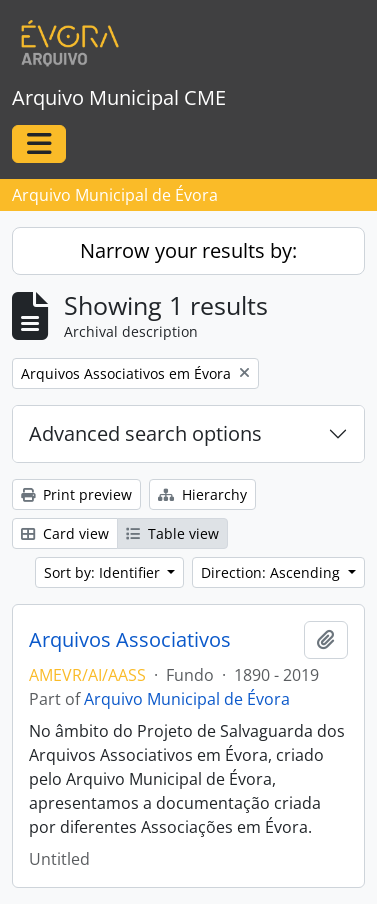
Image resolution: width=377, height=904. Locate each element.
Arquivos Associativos (130, 640)
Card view (65, 533)
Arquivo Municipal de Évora (187, 699)
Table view (172, 533)
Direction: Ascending (272, 572)
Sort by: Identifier (104, 572)
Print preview (76, 494)
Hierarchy (202, 494)
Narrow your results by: (188, 250)
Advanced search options (145, 433)
